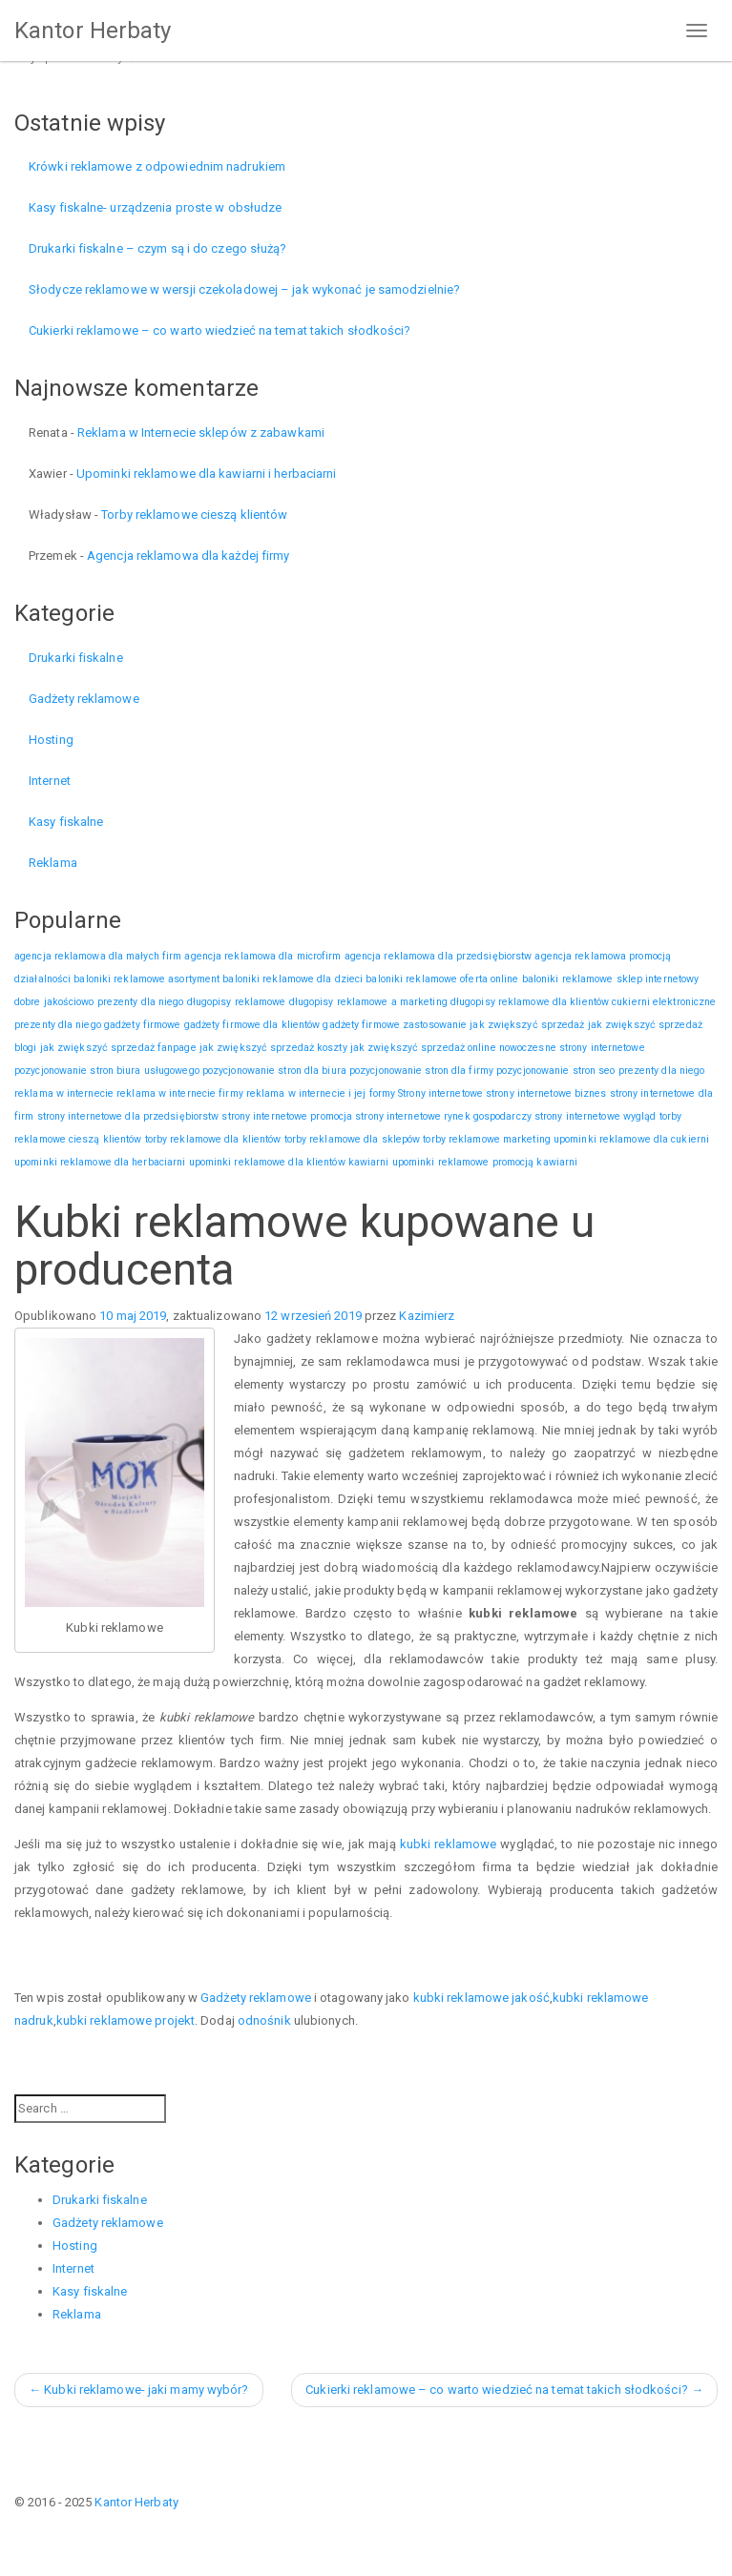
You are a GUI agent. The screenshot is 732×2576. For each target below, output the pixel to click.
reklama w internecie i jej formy (320, 1093)
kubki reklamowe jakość (481, 1997)
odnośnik (264, 2020)
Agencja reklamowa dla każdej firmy (188, 555)
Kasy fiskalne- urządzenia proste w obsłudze (155, 207)
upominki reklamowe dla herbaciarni (99, 1162)
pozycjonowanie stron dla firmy (421, 1070)
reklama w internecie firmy (179, 1093)
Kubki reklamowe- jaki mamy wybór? (139, 2389)
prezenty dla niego (661, 1070)
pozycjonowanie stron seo (555, 1070)
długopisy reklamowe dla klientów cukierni (550, 1002)
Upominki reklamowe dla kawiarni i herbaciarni (206, 473)
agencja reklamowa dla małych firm (97, 956)
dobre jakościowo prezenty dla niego (99, 1002)
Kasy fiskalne (66, 821)
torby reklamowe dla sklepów (352, 1139)
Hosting (51, 739)
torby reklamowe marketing (487, 1139)
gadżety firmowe (142, 1025)
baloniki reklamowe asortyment (146, 979)
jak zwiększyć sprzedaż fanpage (118, 1047)
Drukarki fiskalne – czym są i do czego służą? (158, 248)
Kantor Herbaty (92, 30)
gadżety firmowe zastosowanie (395, 1025)
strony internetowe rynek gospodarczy (443, 1116)
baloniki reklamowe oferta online (442, 979)
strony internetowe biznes (546, 1093)
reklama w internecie (64, 1093)
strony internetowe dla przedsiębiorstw (128, 1116)
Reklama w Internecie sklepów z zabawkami (200, 432)
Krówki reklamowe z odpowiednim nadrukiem (157, 166)
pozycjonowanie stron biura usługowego (106, 1070)
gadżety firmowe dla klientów (252, 1025)
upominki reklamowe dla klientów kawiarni (289, 1162)
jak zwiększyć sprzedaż (527, 1025)
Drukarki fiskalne (76, 657)
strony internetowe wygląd (595, 1116)
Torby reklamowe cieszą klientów (194, 514)
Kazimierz (426, 1316)
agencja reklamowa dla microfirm (262, 956)
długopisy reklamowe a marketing (368, 1002)
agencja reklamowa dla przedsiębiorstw (439, 956)
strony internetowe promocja (286, 1116)
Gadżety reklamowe (84, 698)
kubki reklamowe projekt (125, 2020)
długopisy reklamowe (236, 1002)
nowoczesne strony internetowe (572, 1047)
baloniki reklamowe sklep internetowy (611, 979)
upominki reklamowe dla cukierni (631, 1139)
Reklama (53, 862)
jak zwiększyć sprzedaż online (423, 1047)
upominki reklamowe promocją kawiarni (485, 1162)
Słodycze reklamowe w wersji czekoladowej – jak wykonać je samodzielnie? (244, 289)
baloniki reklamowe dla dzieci (292, 979)
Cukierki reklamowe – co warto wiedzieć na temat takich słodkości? (220, 330)
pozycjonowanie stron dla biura (274, 1070)
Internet (50, 780)
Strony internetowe (440, 1093)
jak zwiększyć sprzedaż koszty (273, 1047)
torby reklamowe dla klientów (213, 1139)
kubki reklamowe (448, 1844)
